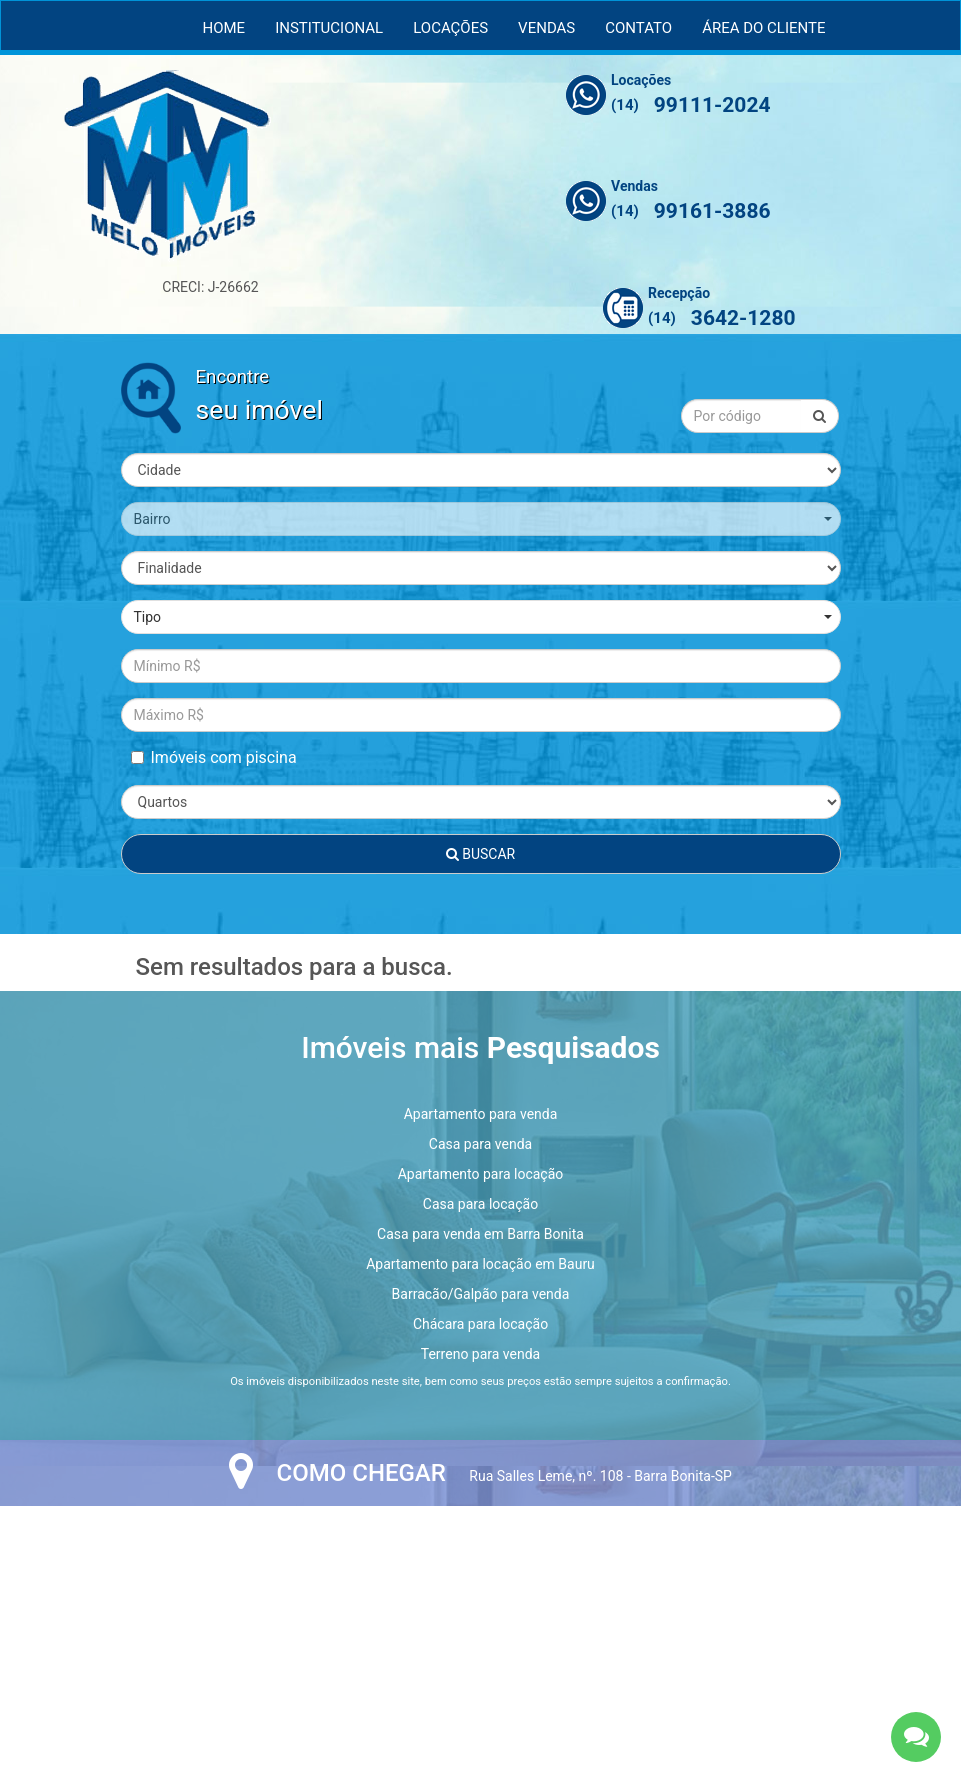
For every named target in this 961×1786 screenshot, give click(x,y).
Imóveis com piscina (214, 757)
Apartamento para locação (481, 1174)
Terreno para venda (480, 1354)
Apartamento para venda (481, 1114)
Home (224, 28)
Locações (450, 28)
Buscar (480, 854)
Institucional (329, 28)
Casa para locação (480, 1204)
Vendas (546, 28)
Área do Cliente (763, 28)
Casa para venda (480, 1144)
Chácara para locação (480, 1324)
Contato (638, 28)
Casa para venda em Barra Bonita (480, 1234)
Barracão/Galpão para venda (481, 1294)
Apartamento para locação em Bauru (480, 1264)
